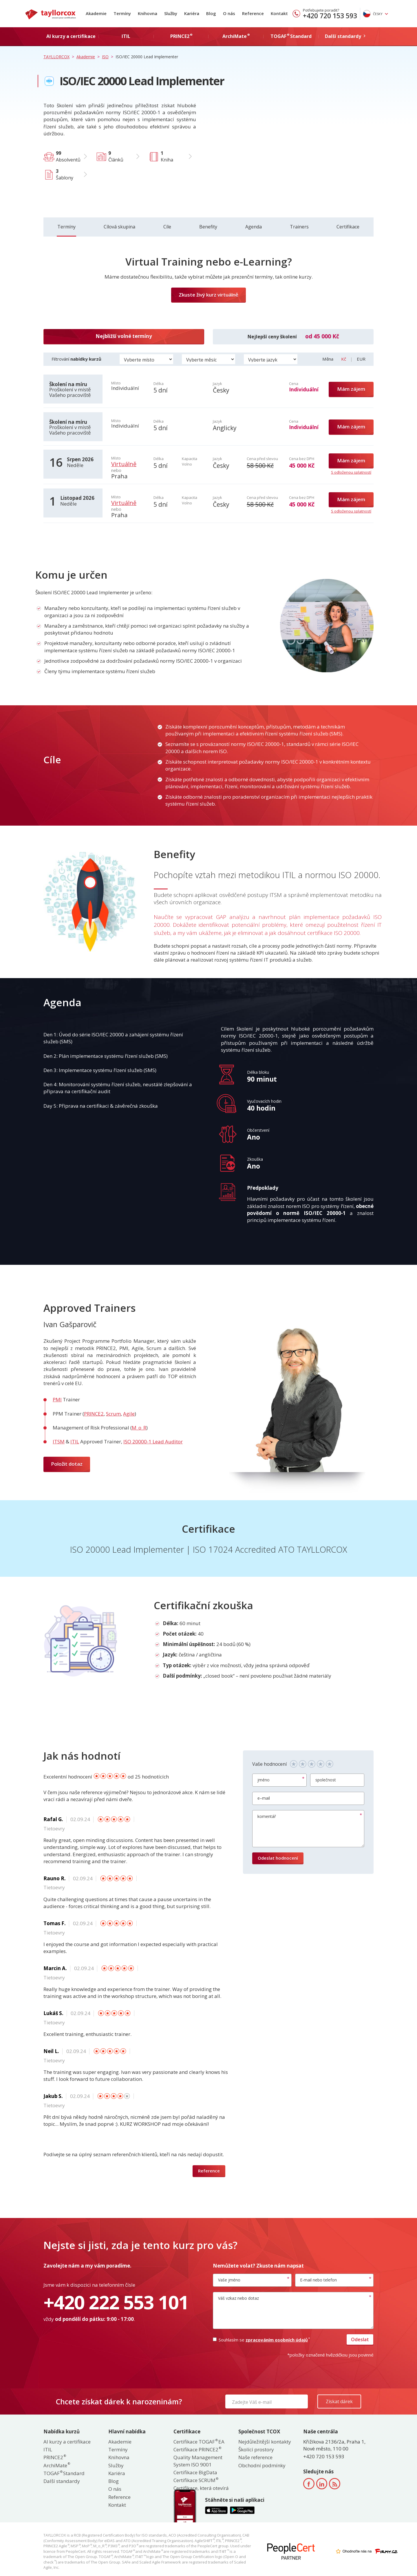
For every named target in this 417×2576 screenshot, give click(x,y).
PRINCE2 (94, 1413)
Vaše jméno (229, 2280)
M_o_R (139, 1427)
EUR (361, 359)
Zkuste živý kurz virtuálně (208, 294)
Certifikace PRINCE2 (197, 2449)
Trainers (299, 227)
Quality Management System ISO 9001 (197, 2461)
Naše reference (255, 2457)
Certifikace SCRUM (195, 2480)
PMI (57, 1399)
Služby (170, 13)
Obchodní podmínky (262, 2465)
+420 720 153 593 (330, 15)
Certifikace (347, 227)
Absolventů (68, 156)
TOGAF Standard (64, 2473)
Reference (253, 13)
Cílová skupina (119, 227)
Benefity (208, 227)
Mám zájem (351, 389)
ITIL (74, 1441)
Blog (211, 13)
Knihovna (147, 13)
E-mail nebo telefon (318, 2280)
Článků (115, 156)
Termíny (122, 13)
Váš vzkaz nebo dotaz (238, 2298)
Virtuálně (123, 464)
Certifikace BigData (195, 2472)
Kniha (167, 156)
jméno (263, 1780)
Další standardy (61, 2481)
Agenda (253, 227)
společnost (325, 1780)
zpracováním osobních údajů (277, 2340)
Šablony (64, 174)
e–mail (263, 1798)
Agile (129, 1413)
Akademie (96, 13)
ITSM (59, 1441)
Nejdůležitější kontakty (264, 2441)
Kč (344, 359)
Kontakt (279, 13)
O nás (229, 13)
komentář (266, 1816)
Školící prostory (256, 2449)
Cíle (167, 227)
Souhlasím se (261, 2340)
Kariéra (191, 13)
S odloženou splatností (351, 472)
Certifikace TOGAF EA (198, 2441)
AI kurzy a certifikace (67, 2441)
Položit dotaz (67, 1463)
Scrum (113, 1413)
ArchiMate (56, 2465)
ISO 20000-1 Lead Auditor (153, 1441)
